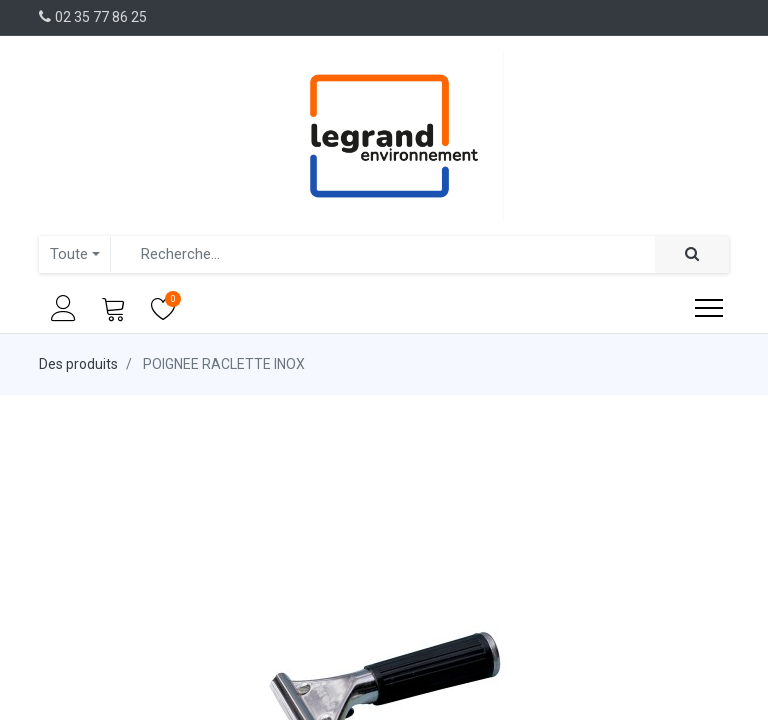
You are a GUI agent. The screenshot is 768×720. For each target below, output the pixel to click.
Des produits (78, 364)
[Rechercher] (692, 254)
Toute (69, 254)
